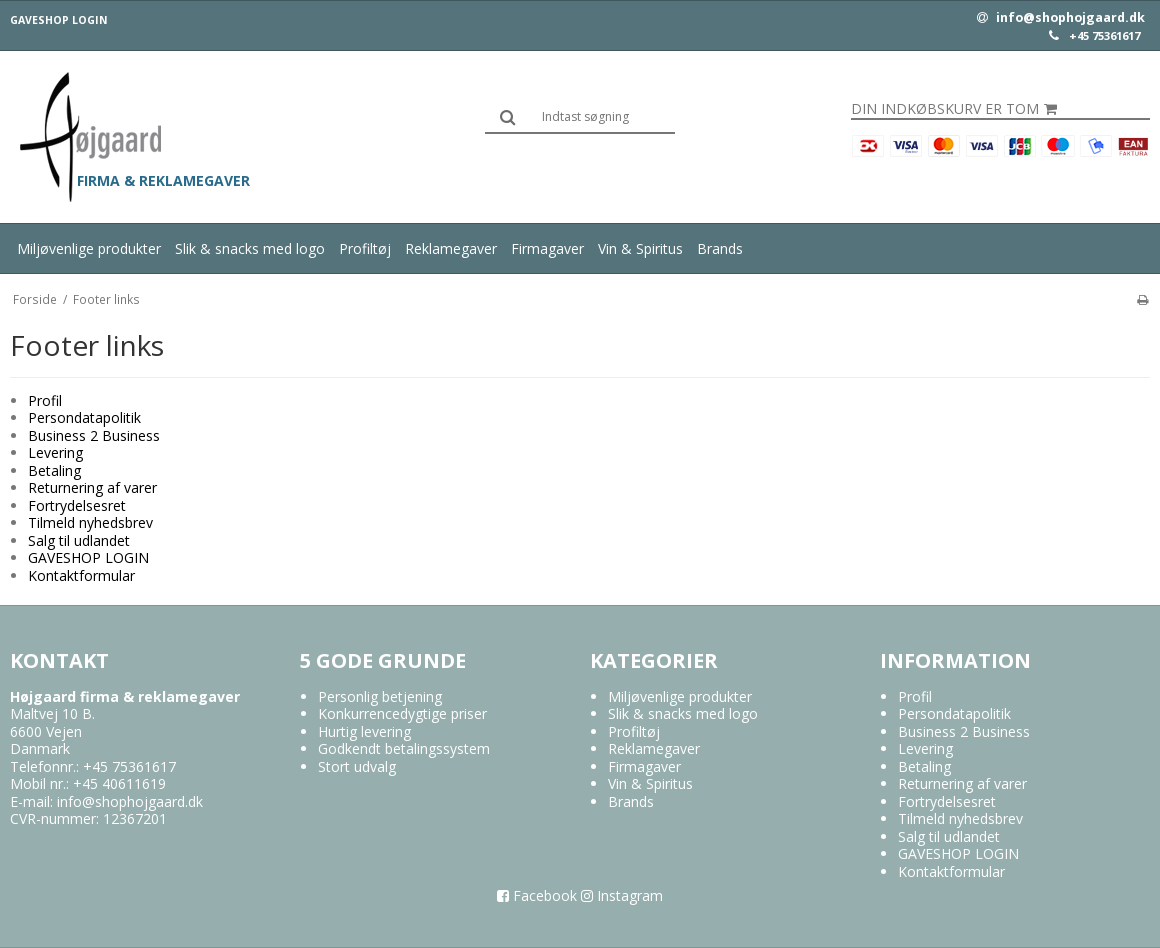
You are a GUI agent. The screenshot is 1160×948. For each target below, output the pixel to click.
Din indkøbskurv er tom (954, 109)
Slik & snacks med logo (250, 248)
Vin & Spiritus (640, 248)
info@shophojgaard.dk (1061, 18)
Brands (720, 248)
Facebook (537, 895)
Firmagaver (547, 248)
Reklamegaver (451, 248)
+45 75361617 (1104, 36)
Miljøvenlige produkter (89, 248)
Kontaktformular (81, 575)
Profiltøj (365, 248)
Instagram (622, 895)
